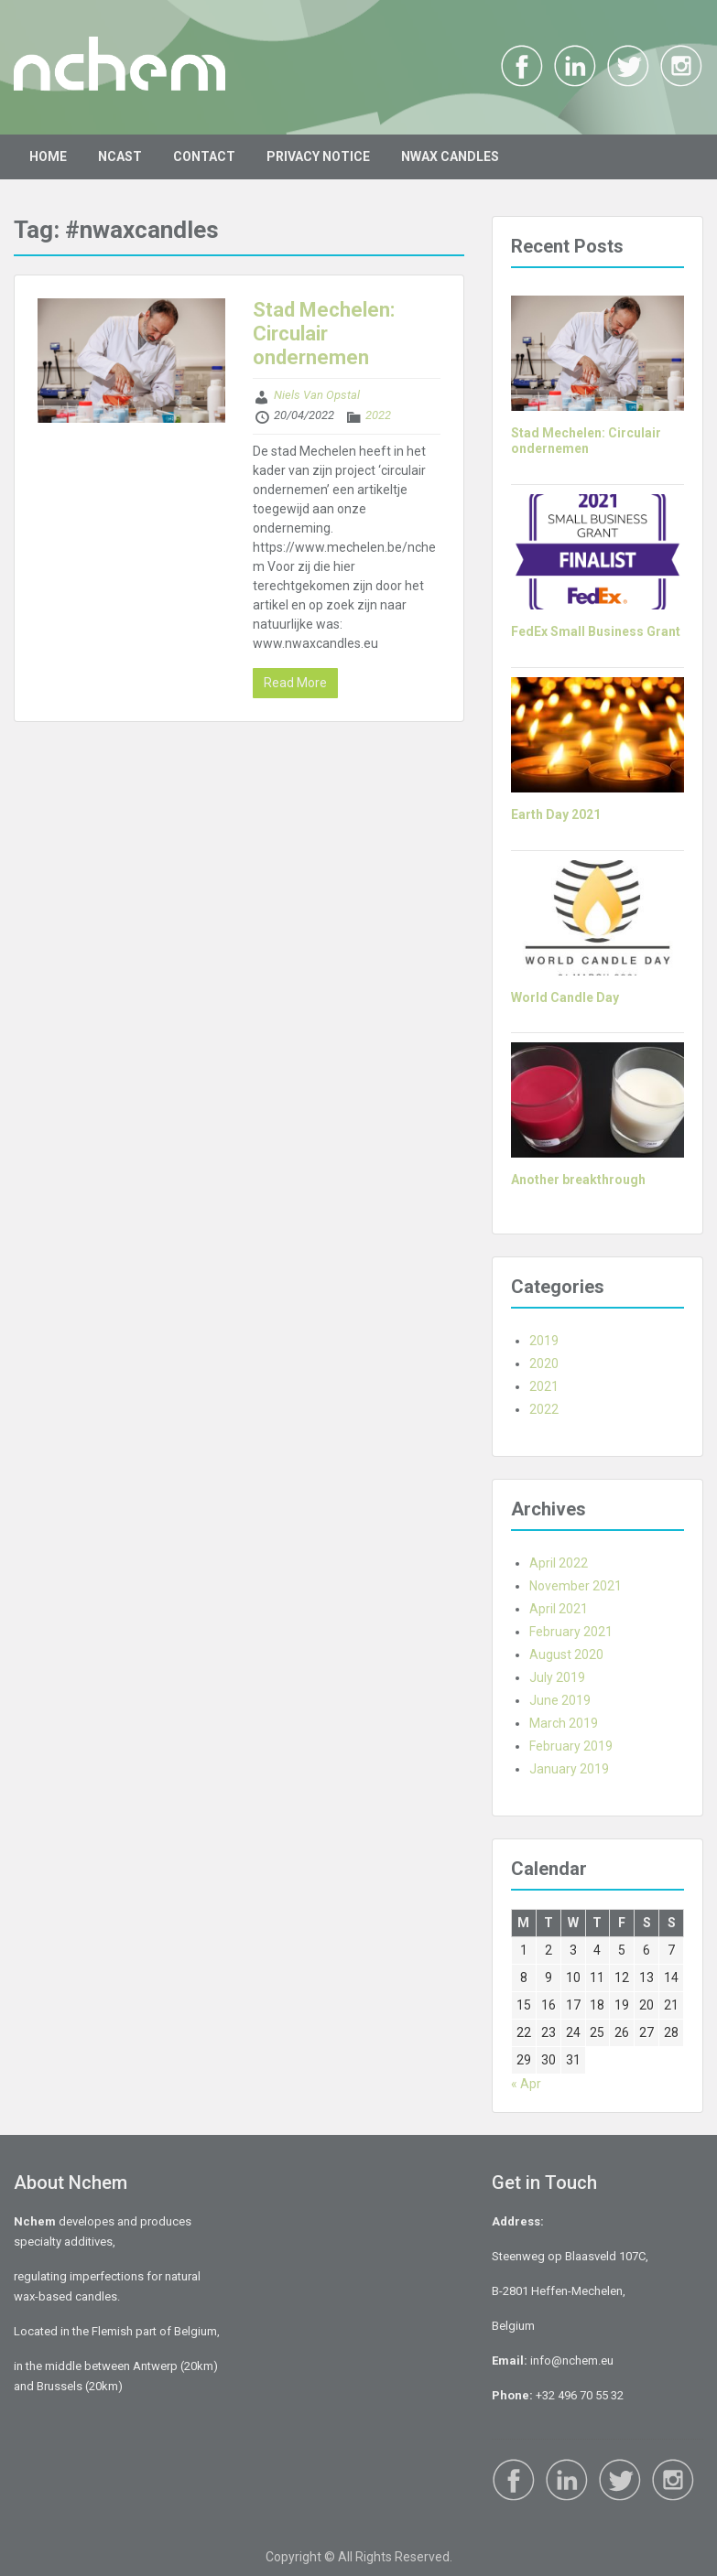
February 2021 (571, 1631)
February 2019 (571, 1746)
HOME (48, 156)
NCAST (120, 156)
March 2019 (563, 1723)
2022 (378, 415)
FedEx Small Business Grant (595, 631)
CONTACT (204, 156)
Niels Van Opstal (317, 395)
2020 (544, 1363)
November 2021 (575, 1586)
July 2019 (557, 1677)
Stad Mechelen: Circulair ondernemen (324, 334)
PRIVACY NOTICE (318, 156)
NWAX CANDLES (450, 156)
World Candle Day (565, 997)
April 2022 (558, 1563)
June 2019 (560, 1700)
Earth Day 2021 (556, 814)
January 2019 (569, 1769)
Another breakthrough (578, 1179)
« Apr (526, 2083)
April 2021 (558, 1608)
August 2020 (566, 1654)
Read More (295, 682)
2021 (544, 1386)
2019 (544, 1340)
